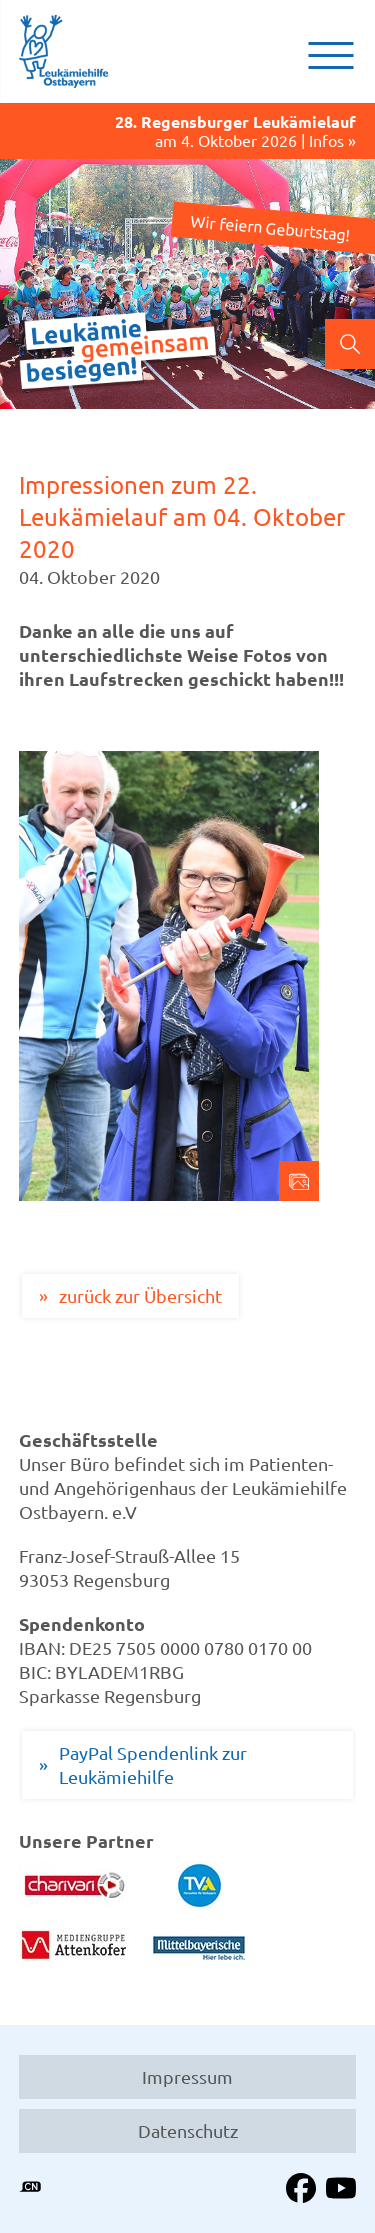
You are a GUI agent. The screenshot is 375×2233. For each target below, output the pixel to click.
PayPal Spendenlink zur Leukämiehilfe (153, 1764)
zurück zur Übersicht (140, 1295)
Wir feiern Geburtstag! (269, 227)
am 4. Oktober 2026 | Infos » (188, 131)
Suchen (350, 344)
